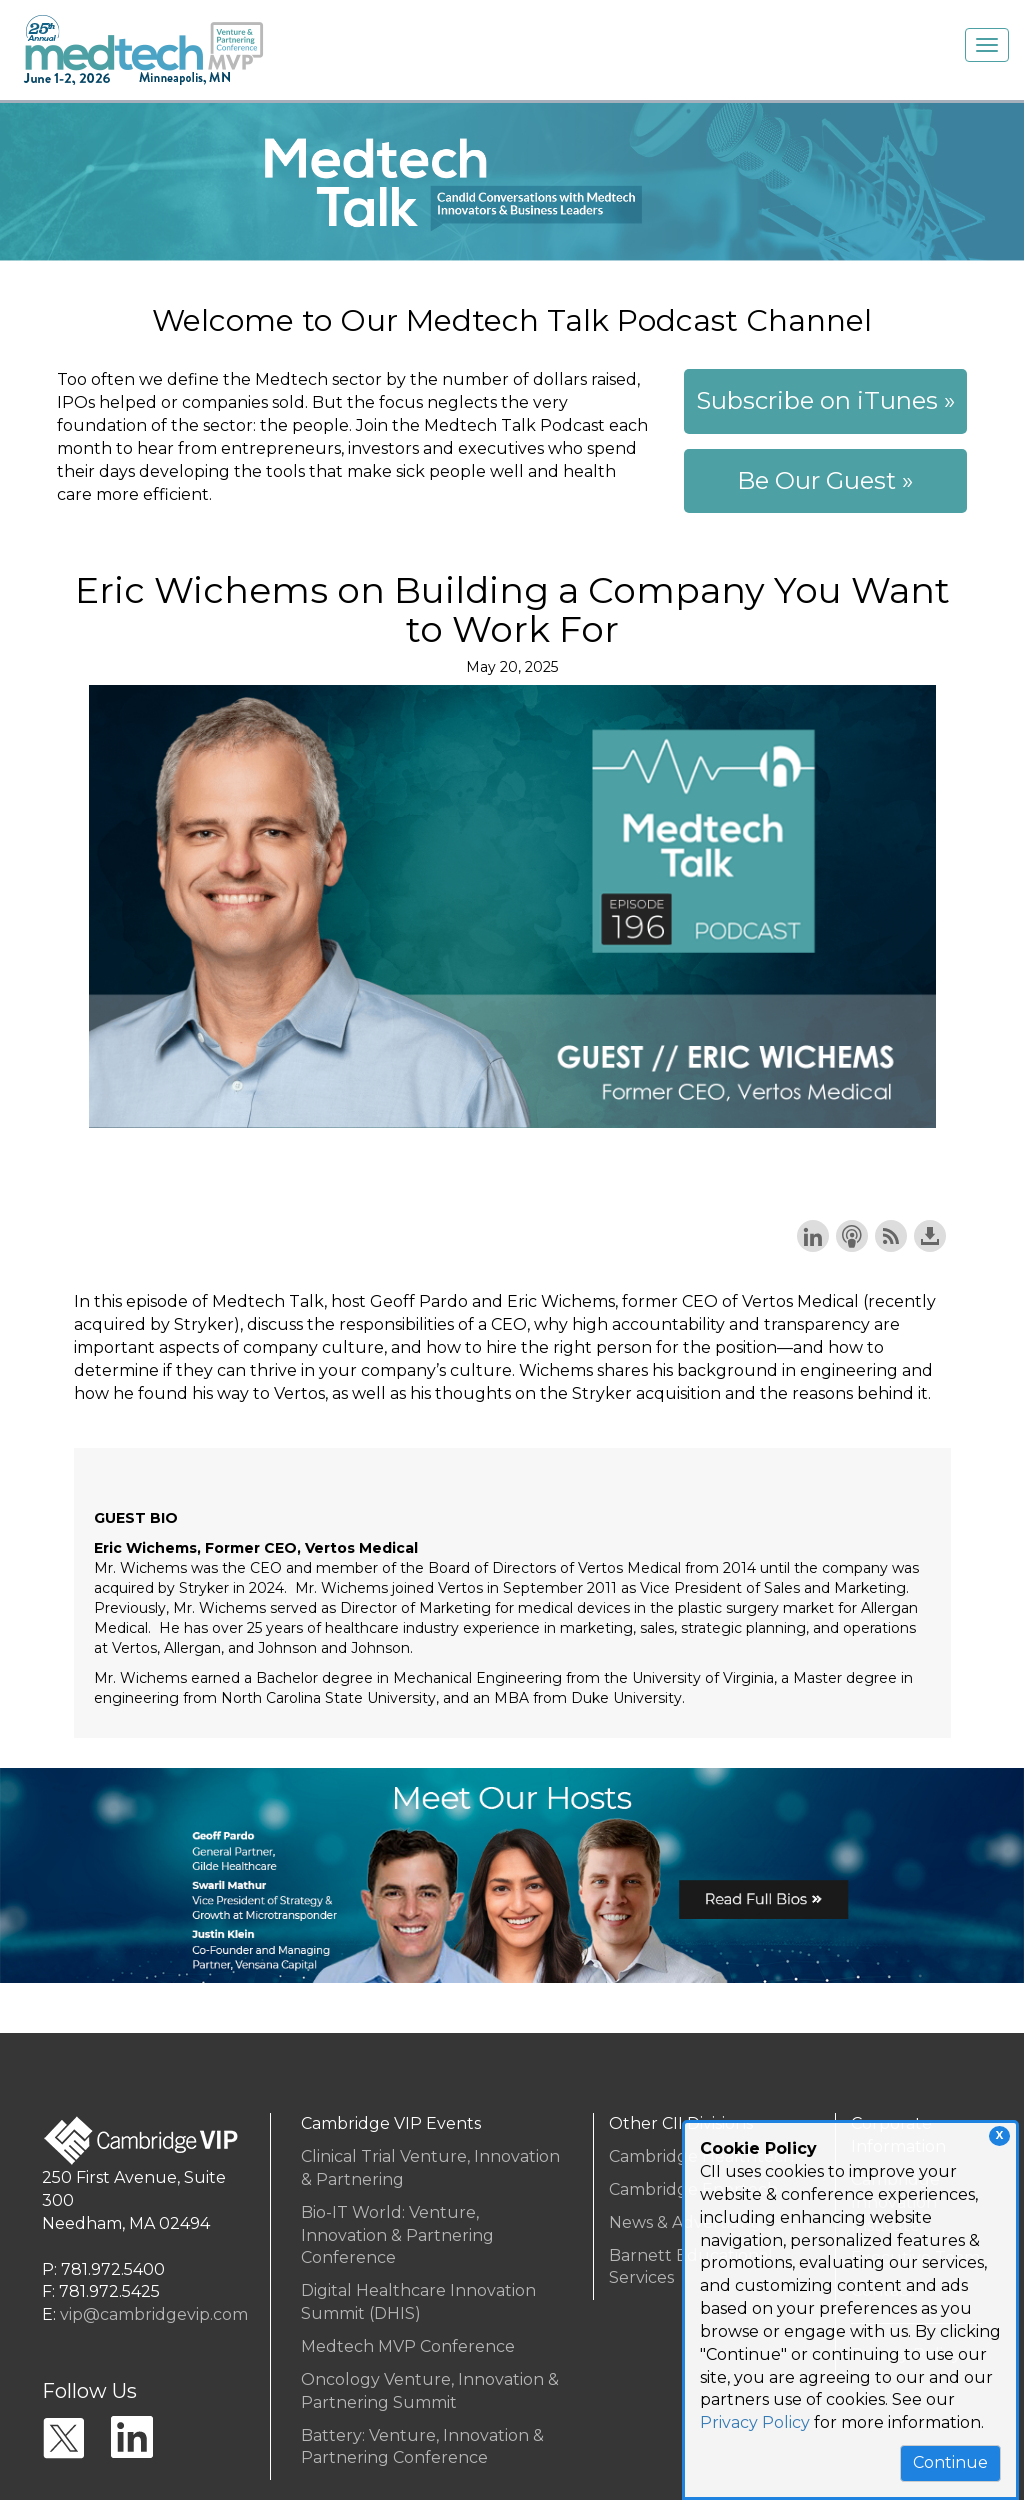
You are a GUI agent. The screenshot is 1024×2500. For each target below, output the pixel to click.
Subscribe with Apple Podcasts (852, 1236)
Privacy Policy (755, 2422)
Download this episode (930, 1236)
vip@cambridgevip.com (154, 2314)
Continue (950, 2462)
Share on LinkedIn (813, 1236)
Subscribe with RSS (891, 1236)
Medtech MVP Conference (408, 2346)
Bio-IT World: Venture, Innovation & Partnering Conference (397, 2235)
